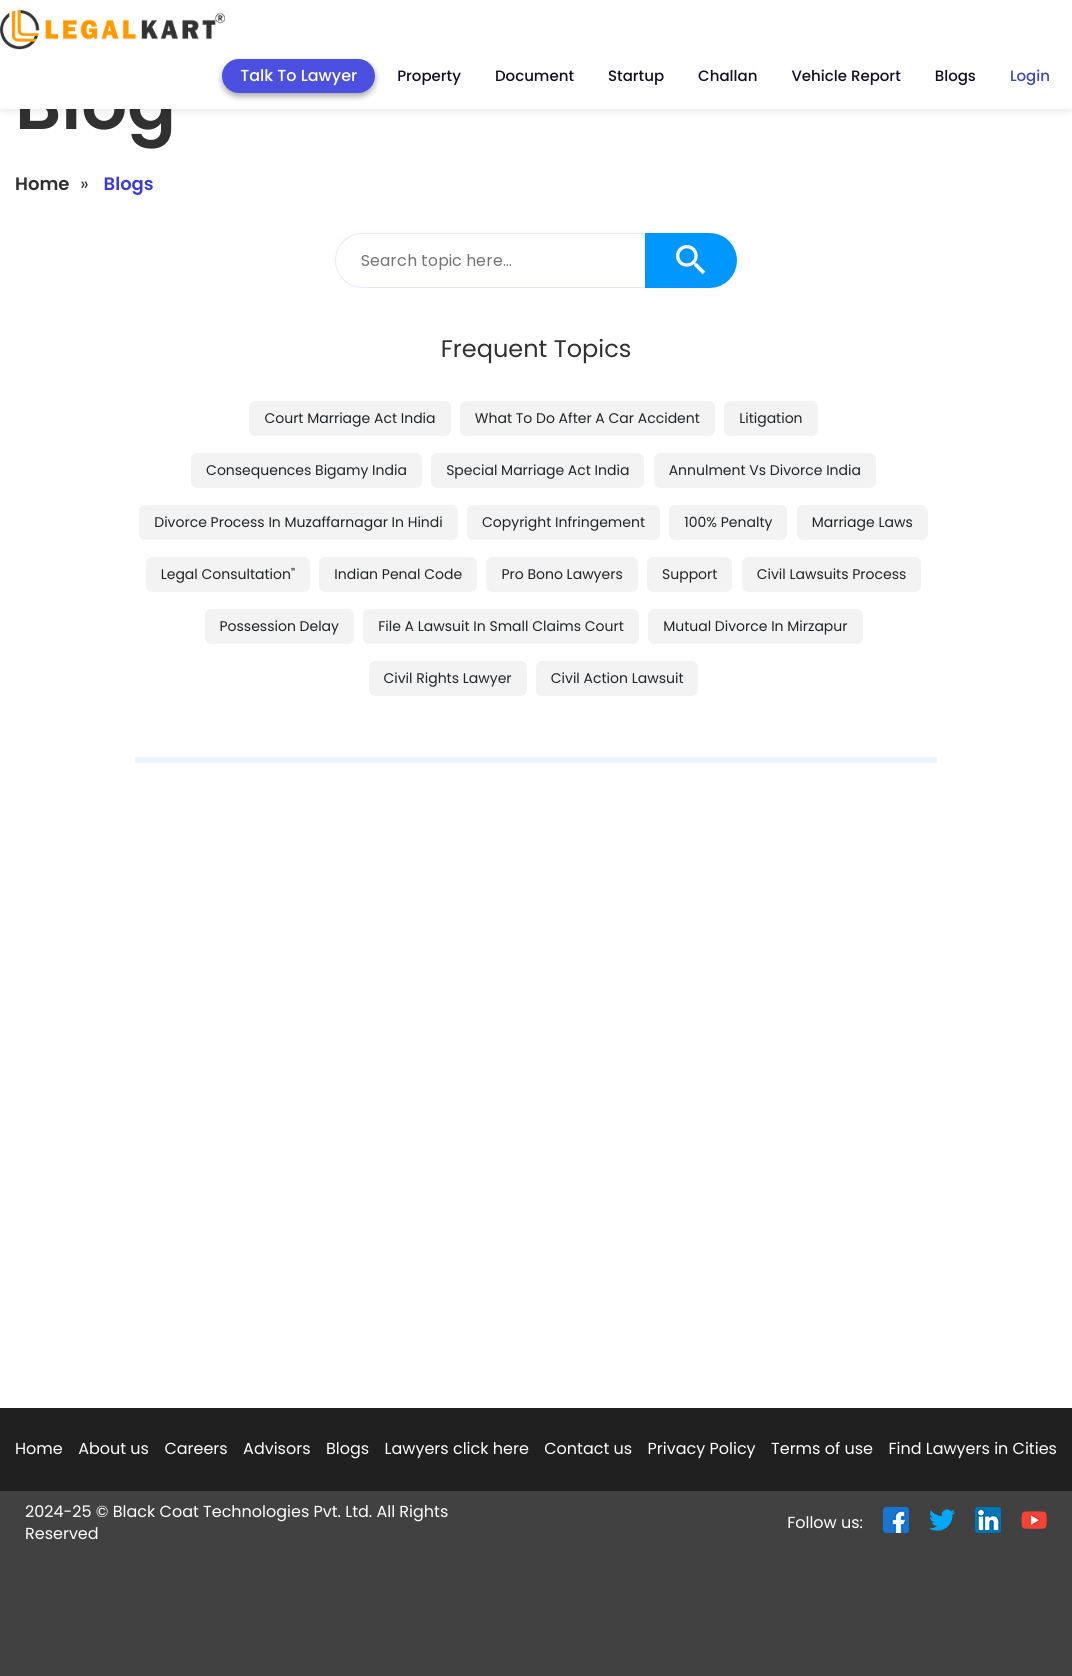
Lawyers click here (457, 1448)
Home (42, 184)
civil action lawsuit (617, 678)
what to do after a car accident (587, 418)
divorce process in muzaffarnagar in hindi (298, 522)
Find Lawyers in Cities (972, 1448)
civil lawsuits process (832, 574)
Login (1030, 76)
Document (534, 76)
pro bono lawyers (561, 574)
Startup (636, 76)
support (689, 574)
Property (429, 76)
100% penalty (728, 522)
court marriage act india (349, 418)
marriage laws (862, 522)
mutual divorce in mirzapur (755, 626)
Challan (727, 76)
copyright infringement (563, 522)
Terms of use (822, 1448)
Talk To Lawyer (298, 75)
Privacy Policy (702, 1448)
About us (113, 1448)
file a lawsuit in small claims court (501, 626)
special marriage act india (537, 470)
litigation (770, 418)
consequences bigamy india (306, 470)
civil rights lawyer (448, 678)
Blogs (955, 76)
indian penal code (398, 574)
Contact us (588, 1448)
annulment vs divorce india (765, 470)
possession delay (279, 626)
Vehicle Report (845, 76)
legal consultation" (228, 574)
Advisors (276, 1448)
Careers (195, 1448)
